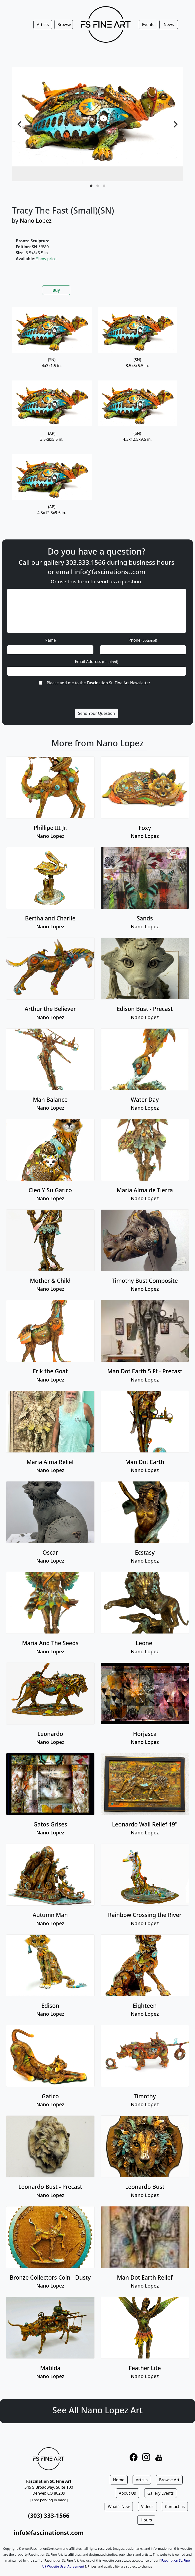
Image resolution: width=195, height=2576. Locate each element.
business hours (147, 585)
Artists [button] (43, 24)
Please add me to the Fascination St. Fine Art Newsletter (98, 666)
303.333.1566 (103, 585)
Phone (128, 637)
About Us (127, 2493)
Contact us (175, 2506)
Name (65, 637)
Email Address (96, 652)
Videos (147, 2506)
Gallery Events (160, 2493)
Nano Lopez (36, 220)
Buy (56, 290)
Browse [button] (64, 24)
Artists (142, 2479)
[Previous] (20, 124)
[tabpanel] (97, 417)
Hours (146, 2520)
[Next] (174, 124)
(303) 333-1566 (48, 2515)
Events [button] (148, 24)
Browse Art (169, 2479)
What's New (119, 2506)
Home (118, 2479)
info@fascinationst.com (106, 591)
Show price (46, 258)
